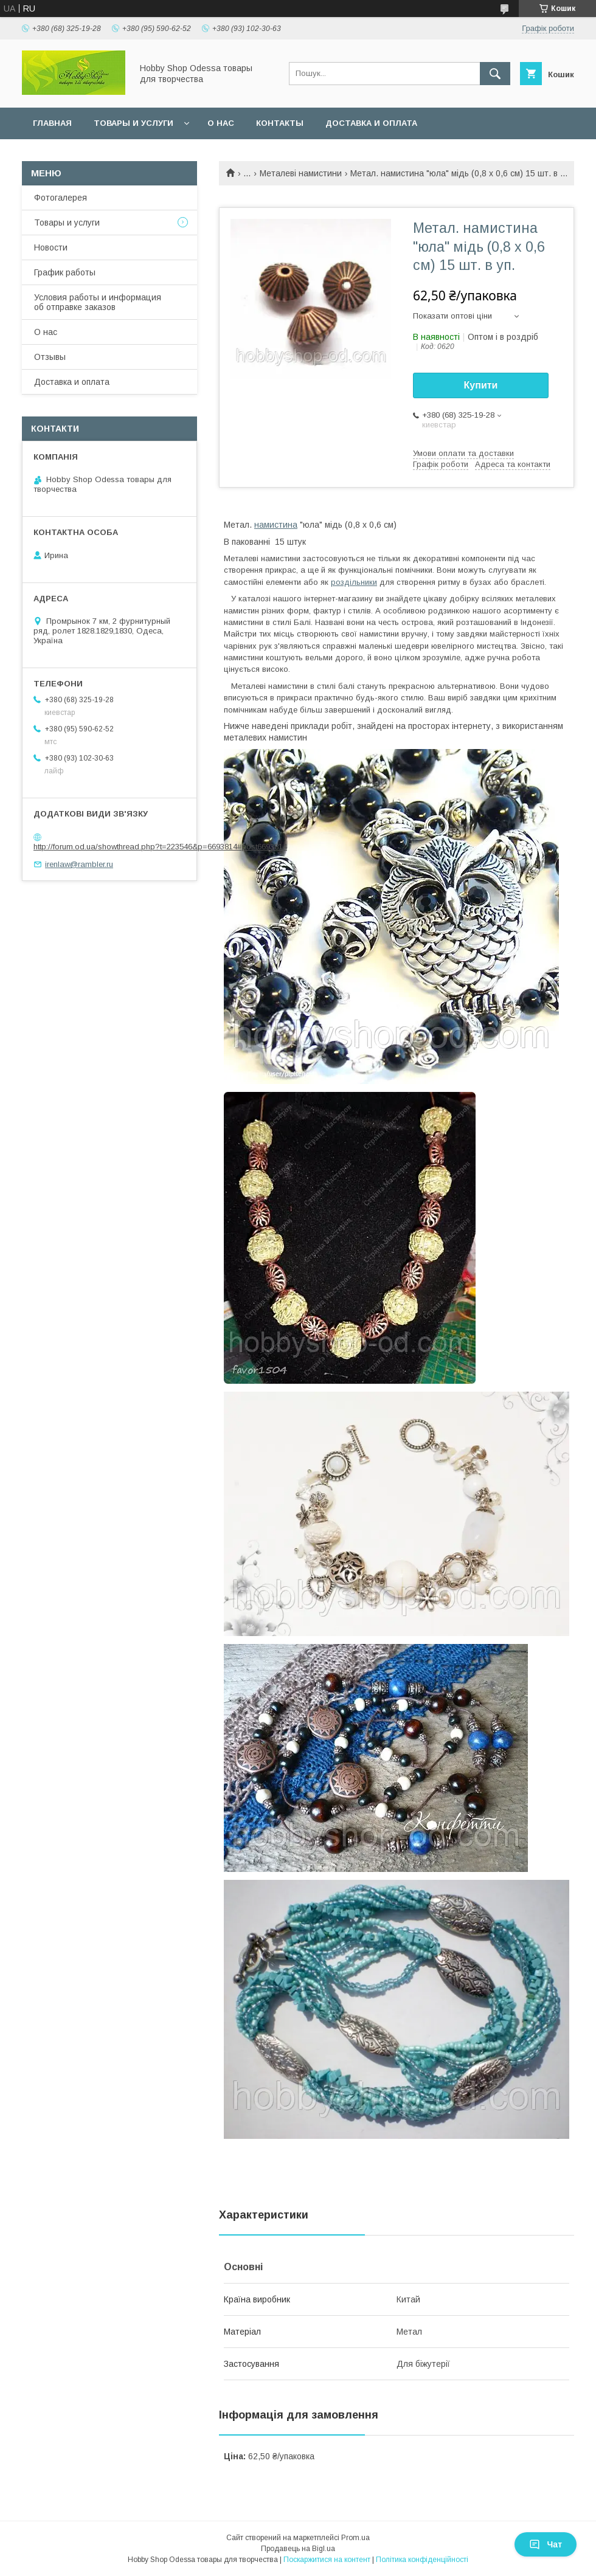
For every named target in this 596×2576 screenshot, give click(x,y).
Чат (545, 2544)
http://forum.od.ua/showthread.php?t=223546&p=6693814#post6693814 (160, 846)
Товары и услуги (133, 123)
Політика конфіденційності (422, 2559)
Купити (481, 385)
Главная (52, 123)
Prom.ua (355, 2537)
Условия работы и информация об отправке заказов (97, 302)
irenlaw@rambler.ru (79, 864)
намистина (275, 525)
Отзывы (50, 357)
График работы (64, 272)
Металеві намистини (301, 173)
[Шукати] (495, 73)
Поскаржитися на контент (326, 2559)
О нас (220, 123)
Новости (51, 247)
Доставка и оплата (371, 123)
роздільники (354, 582)
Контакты (279, 123)
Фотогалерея (60, 197)
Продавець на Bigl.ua (298, 2548)
